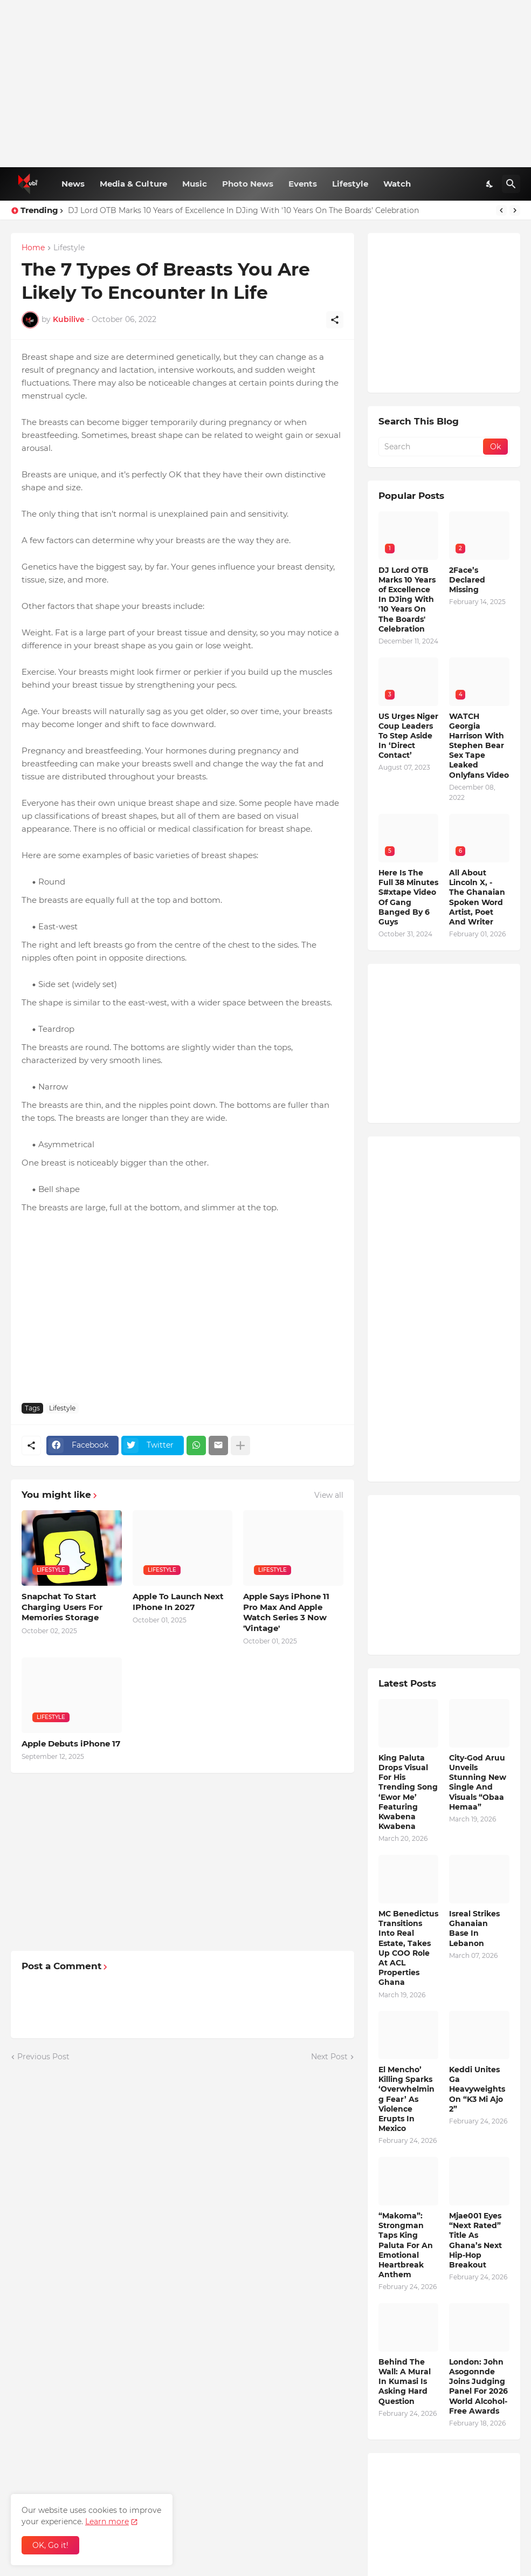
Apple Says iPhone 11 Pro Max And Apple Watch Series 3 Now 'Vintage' (286, 1612)
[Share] (334, 319)
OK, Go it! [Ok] (50, 2545)
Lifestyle (350, 184)
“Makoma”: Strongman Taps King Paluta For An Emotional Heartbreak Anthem (405, 2245)
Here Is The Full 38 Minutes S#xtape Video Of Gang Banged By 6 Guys (408, 897)
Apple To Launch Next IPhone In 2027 (178, 1601)
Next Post (329, 2056)
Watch (397, 184)
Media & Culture (133, 184)
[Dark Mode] (490, 184)
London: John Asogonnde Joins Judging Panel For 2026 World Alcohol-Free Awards (478, 2386)
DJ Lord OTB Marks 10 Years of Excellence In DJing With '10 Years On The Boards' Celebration (243, 210)
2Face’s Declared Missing (467, 579)
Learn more (107, 2521)
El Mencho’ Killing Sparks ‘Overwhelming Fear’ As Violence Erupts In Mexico (406, 2099)
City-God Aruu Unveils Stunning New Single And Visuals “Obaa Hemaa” (477, 1782)
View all (328, 1495)
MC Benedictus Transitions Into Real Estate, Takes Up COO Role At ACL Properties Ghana (408, 1948)
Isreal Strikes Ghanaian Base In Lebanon (474, 1928)
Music (194, 184)
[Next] (514, 210)
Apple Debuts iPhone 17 (71, 1743)
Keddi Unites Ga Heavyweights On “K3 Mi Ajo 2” (477, 2089)
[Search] (511, 184)
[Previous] (501, 210)
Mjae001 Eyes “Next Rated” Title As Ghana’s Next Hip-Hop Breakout (475, 2240)
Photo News (247, 184)
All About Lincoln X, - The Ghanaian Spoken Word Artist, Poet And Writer (477, 897)
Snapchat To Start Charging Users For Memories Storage (62, 1606)
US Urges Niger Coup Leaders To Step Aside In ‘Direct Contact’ (408, 736)
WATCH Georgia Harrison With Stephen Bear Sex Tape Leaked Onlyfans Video (479, 745)
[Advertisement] (265, 83)
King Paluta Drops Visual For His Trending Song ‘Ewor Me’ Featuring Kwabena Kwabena (408, 1792)
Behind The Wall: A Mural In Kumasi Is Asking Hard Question (404, 2381)
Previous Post (43, 2056)
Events (302, 184)
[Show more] (240, 1445)
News (73, 184)
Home (33, 248)
